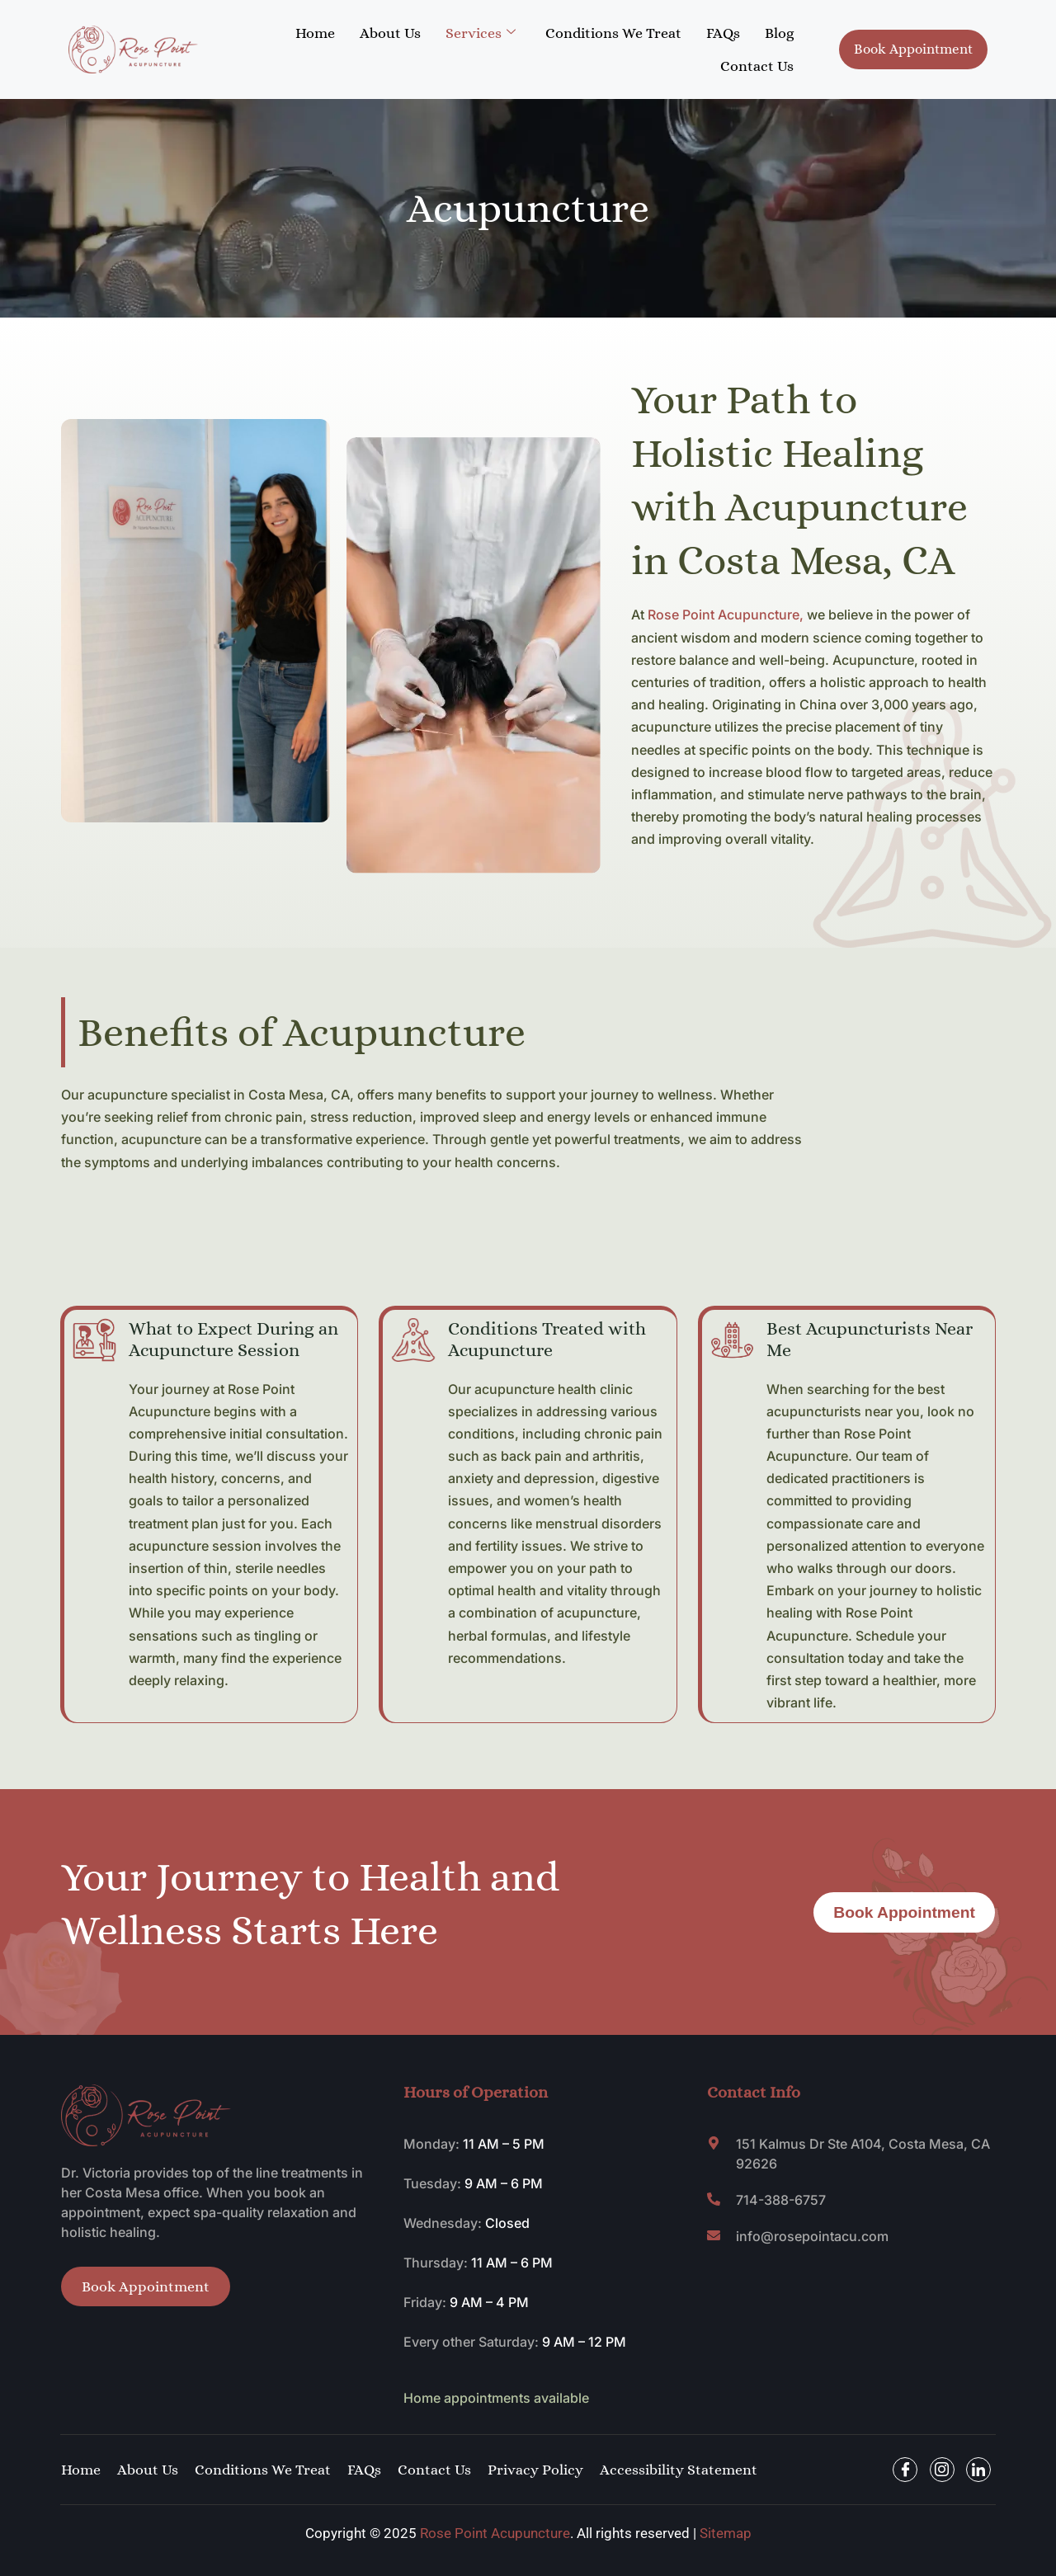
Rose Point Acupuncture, (726, 614)
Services (481, 33)
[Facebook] (905, 2469)
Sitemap (726, 2533)
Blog (779, 33)
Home (315, 33)
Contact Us (757, 66)
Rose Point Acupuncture (495, 2533)
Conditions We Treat (613, 33)
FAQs (723, 33)
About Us (390, 33)
